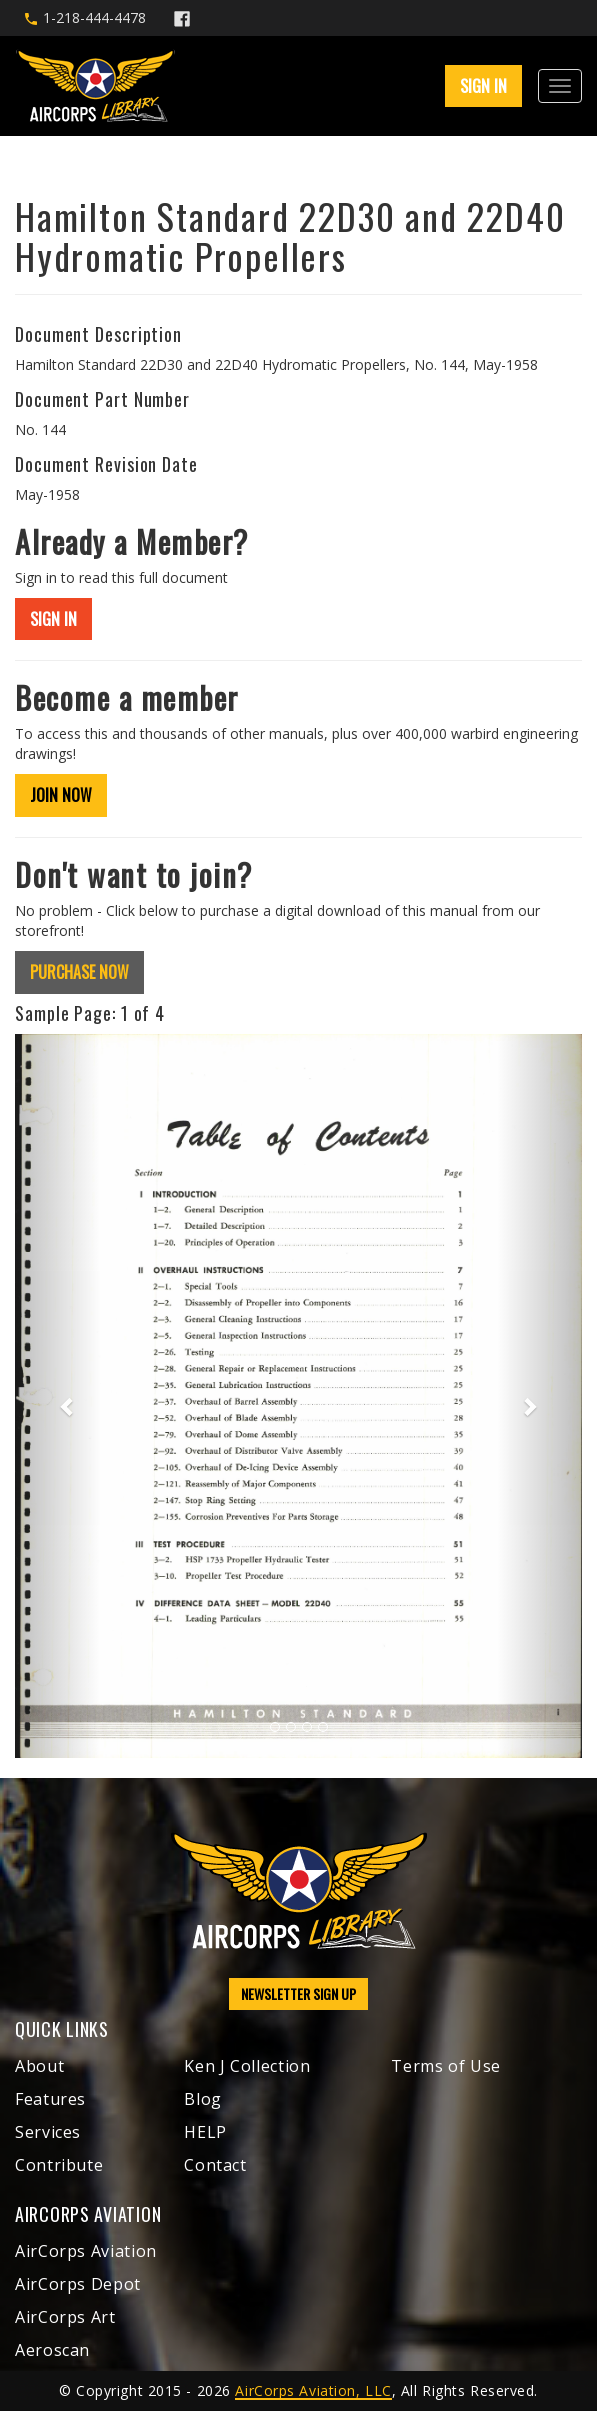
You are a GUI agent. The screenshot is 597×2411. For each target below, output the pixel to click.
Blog (203, 2099)
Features (50, 2099)
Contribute (59, 2165)
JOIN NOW (61, 795)
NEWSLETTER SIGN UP (298, 1993)
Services (48, 2132)
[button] (57, 1396)
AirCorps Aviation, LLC (313, 2390)
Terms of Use (446, 2066)
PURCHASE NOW (79, 972)
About (39, 2066)
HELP (205, 2132)
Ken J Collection (247, 2066)
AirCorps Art (65, 2317)
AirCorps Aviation (86, 2251)
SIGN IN (483, 86)
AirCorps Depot (78, 2284)
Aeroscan (52, 2350)
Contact (215, 2165)
